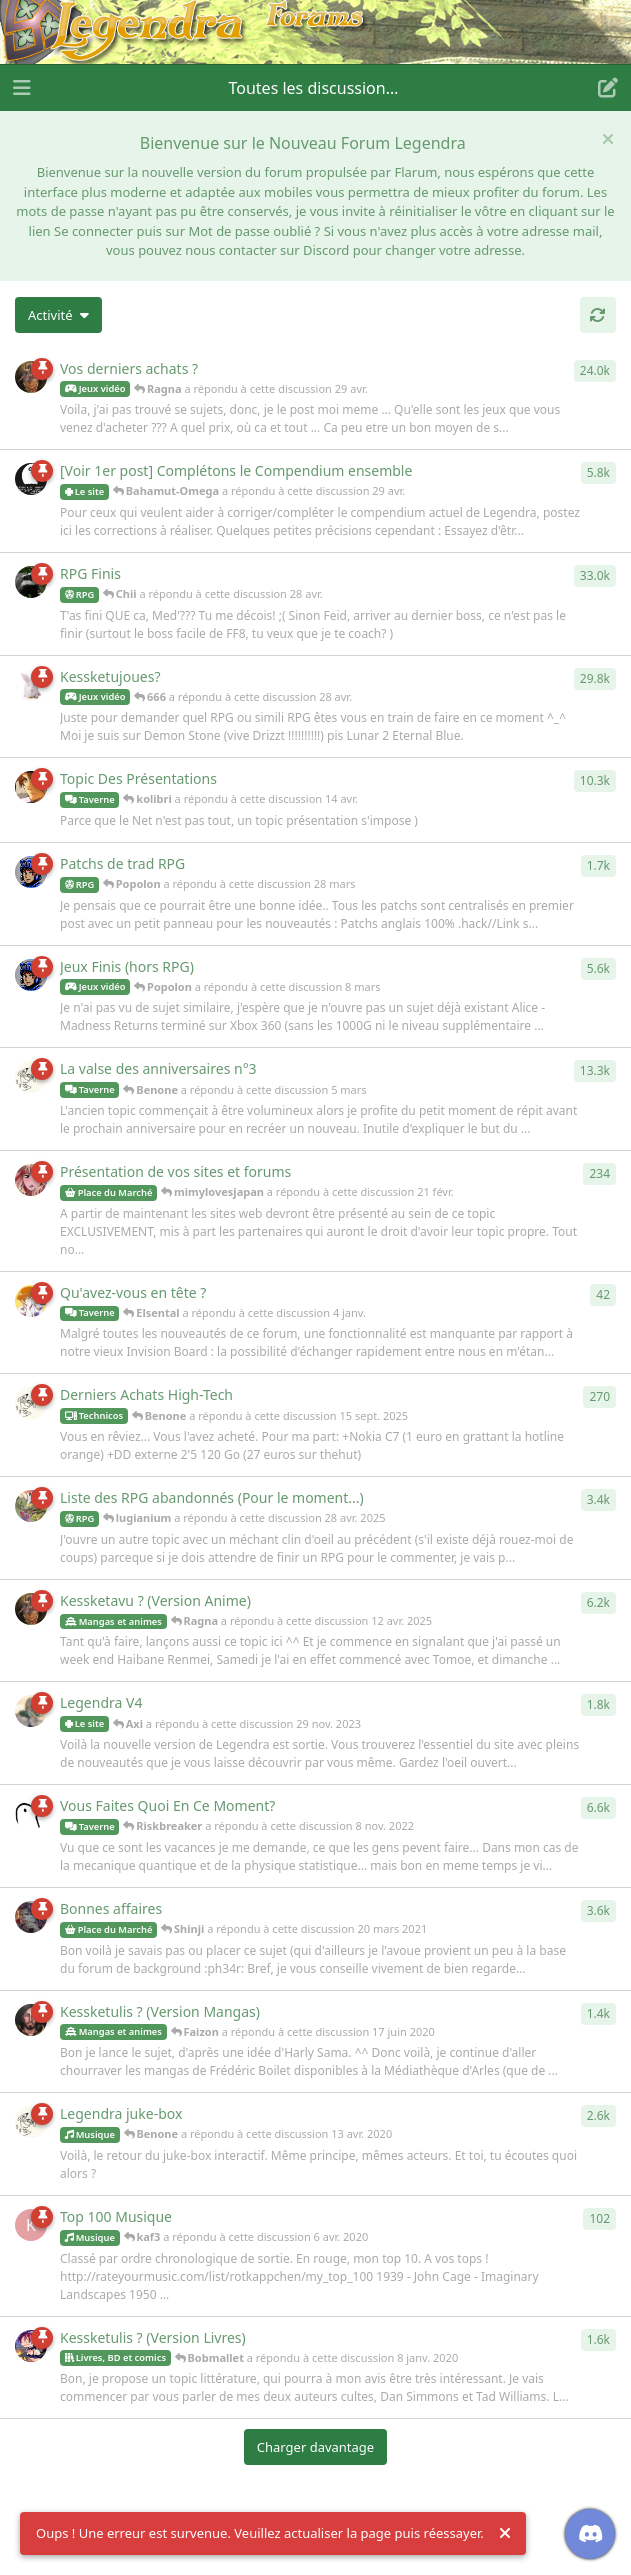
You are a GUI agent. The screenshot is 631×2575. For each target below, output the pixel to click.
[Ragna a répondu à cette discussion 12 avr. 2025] (31, 1609)
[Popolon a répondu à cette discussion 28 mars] (31, 872)
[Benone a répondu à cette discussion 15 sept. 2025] (31, 1403)
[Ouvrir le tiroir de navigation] (20, 88)
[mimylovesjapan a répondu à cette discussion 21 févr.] (31, 1180)
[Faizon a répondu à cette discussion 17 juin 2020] (31, 2020)
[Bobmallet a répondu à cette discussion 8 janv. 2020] (31, 2346)
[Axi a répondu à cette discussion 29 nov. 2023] (31, 1711)
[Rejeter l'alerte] (505, 2534)
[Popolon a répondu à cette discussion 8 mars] (31, 975)
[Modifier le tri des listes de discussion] (58, 315)
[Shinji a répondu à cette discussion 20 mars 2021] (31, 1917)
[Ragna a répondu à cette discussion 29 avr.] (31, 377)
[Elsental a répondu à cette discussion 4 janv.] (31, 1301)
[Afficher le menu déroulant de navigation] (316, 88)
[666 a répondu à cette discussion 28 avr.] (31, 685)
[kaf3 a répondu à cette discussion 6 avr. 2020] (31, 2225)
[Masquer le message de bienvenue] (608, 139)
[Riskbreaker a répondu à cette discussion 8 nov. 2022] (31, 1814)
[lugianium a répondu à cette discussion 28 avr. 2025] (31, 1506)
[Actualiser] (598, 315)
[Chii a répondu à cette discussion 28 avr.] (31, 582)
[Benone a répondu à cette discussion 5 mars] (31, 1077)
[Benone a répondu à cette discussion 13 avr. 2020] (31, 2122)
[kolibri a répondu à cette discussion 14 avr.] (31, 787)
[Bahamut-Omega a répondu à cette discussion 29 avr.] (31, 479)
